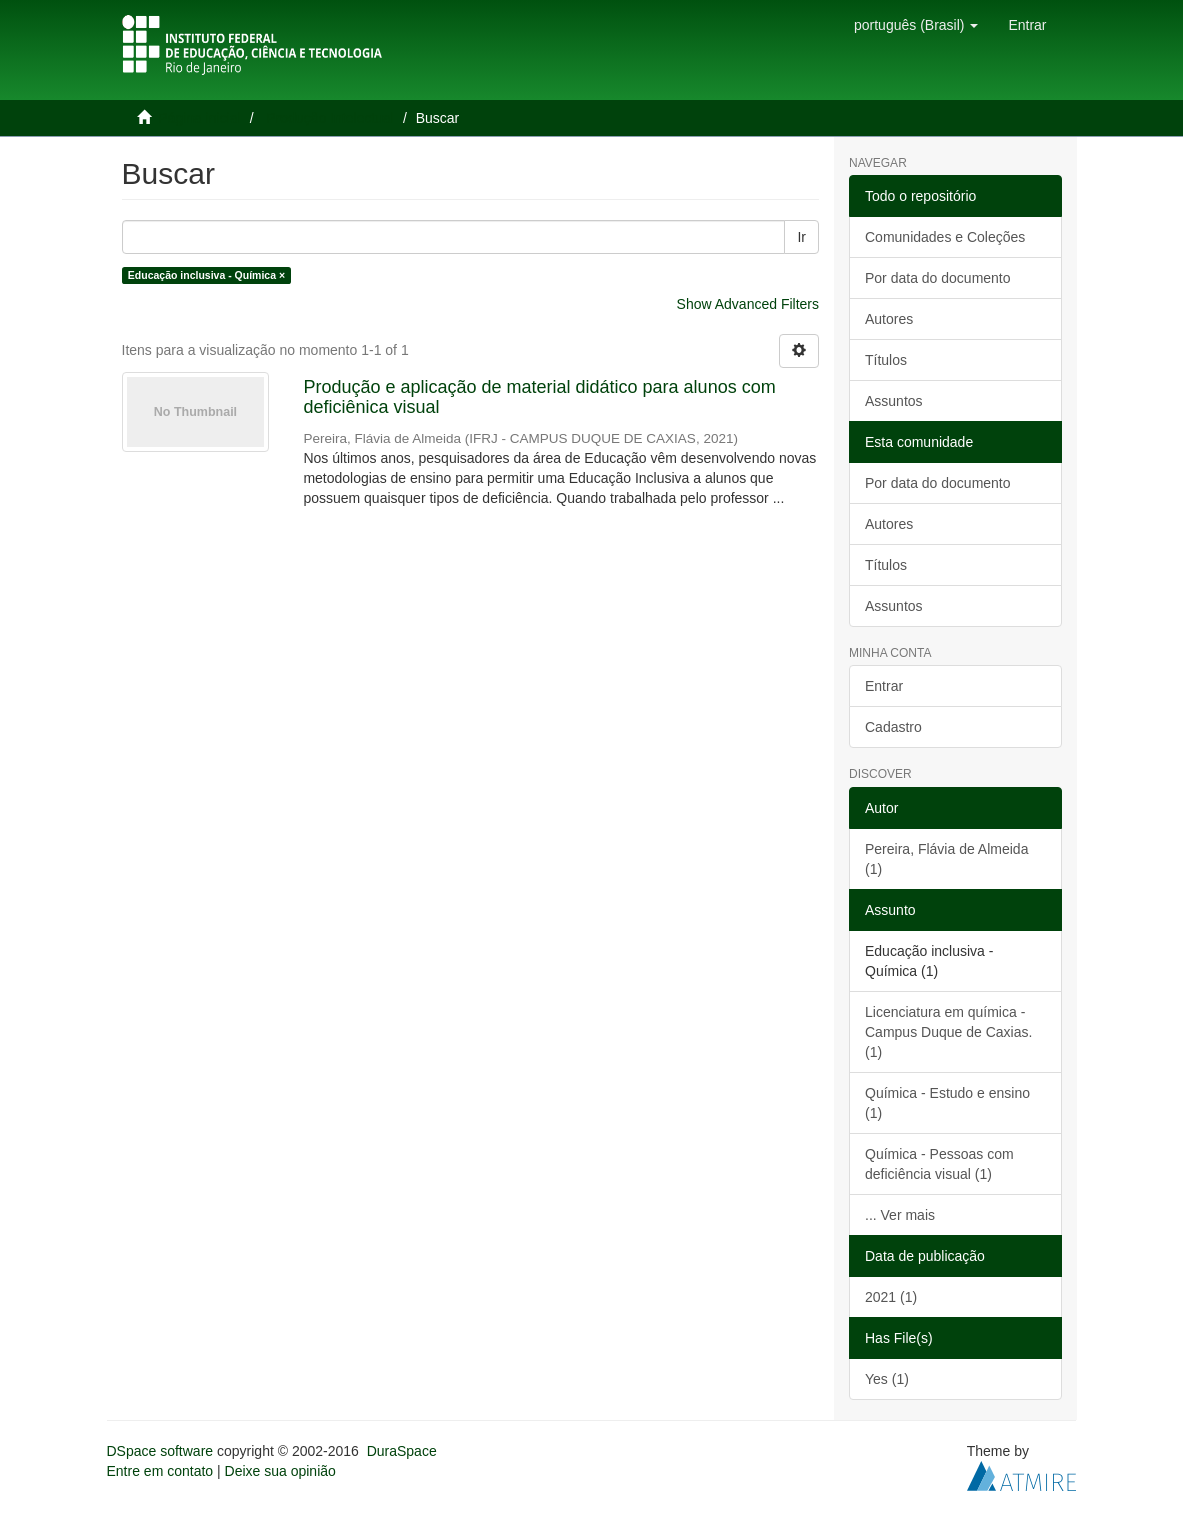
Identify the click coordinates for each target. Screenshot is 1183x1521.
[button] (916, 25)
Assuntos (894, 401)
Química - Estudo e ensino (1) (947, 1103)
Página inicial (199, 118)
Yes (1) (887, 1379)
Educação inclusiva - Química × (206, 275)
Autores (889, 319)
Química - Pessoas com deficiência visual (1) (939, 1164)
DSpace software (160, 1451)
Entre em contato (160, 1471)
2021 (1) (891, 1297)
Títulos (886, 360)
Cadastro (893, 727)
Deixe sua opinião (280, 1471)
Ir (801, 237)
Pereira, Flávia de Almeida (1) (946, 859)
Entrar (884, 686)
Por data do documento (938, 278)
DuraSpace (402, 1451)
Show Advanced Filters (748, 304)
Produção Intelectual (330, 118)
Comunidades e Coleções (945, 237)
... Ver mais (900, 1215)
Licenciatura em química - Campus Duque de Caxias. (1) (948, 1032)
